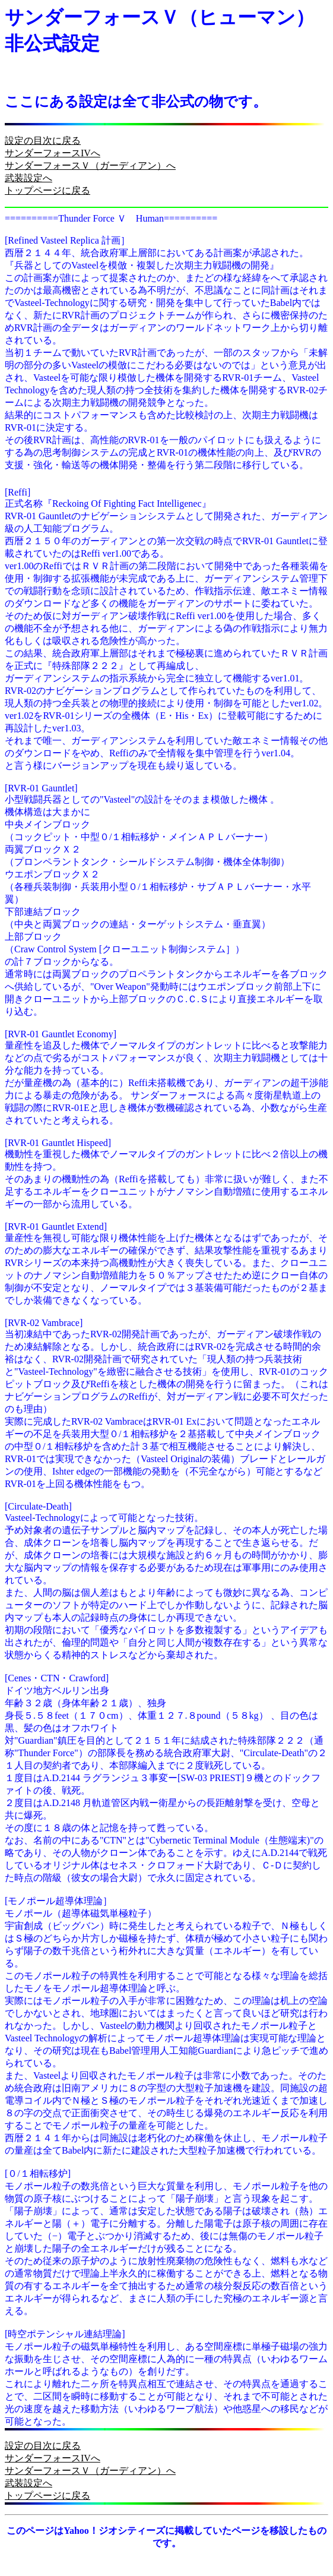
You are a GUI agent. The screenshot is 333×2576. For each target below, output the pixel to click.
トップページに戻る (47, 190)
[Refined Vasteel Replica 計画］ (67, 240)
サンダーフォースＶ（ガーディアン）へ (90, 165)
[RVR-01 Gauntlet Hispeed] (58, 1143)
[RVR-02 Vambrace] (44, 1323)
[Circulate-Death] (38, 1506)
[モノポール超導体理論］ (58, 1901)
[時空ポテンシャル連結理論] (65, 2334)
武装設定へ (28, 178)
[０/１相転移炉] (38, 2173)
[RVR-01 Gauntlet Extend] (56, 1226)
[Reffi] (17, 492)
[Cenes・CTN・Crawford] (57, 1678)
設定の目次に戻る (43, 140)
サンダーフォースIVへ (52, 153)
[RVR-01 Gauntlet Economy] (60, 1034)
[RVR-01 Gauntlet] (41, 788)
